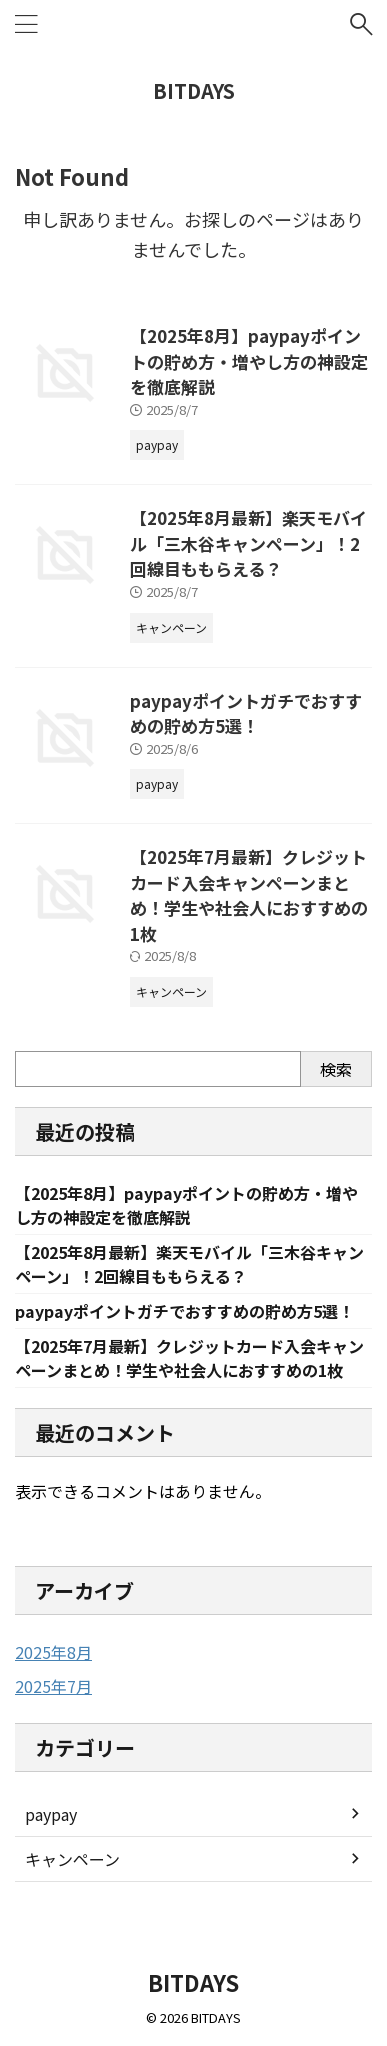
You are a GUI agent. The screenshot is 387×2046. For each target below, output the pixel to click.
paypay (51, 1814)
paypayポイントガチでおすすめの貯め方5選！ (246, 713)
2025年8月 (53, 1652)
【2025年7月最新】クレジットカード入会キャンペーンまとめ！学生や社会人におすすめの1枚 (249, 895)
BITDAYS (194, 90)
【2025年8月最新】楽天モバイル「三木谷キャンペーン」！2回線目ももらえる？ (248, 543)
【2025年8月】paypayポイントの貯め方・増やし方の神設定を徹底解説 (249, 361)
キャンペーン (72, 1859)
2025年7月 (53, 1686)
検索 (336, 1069)
